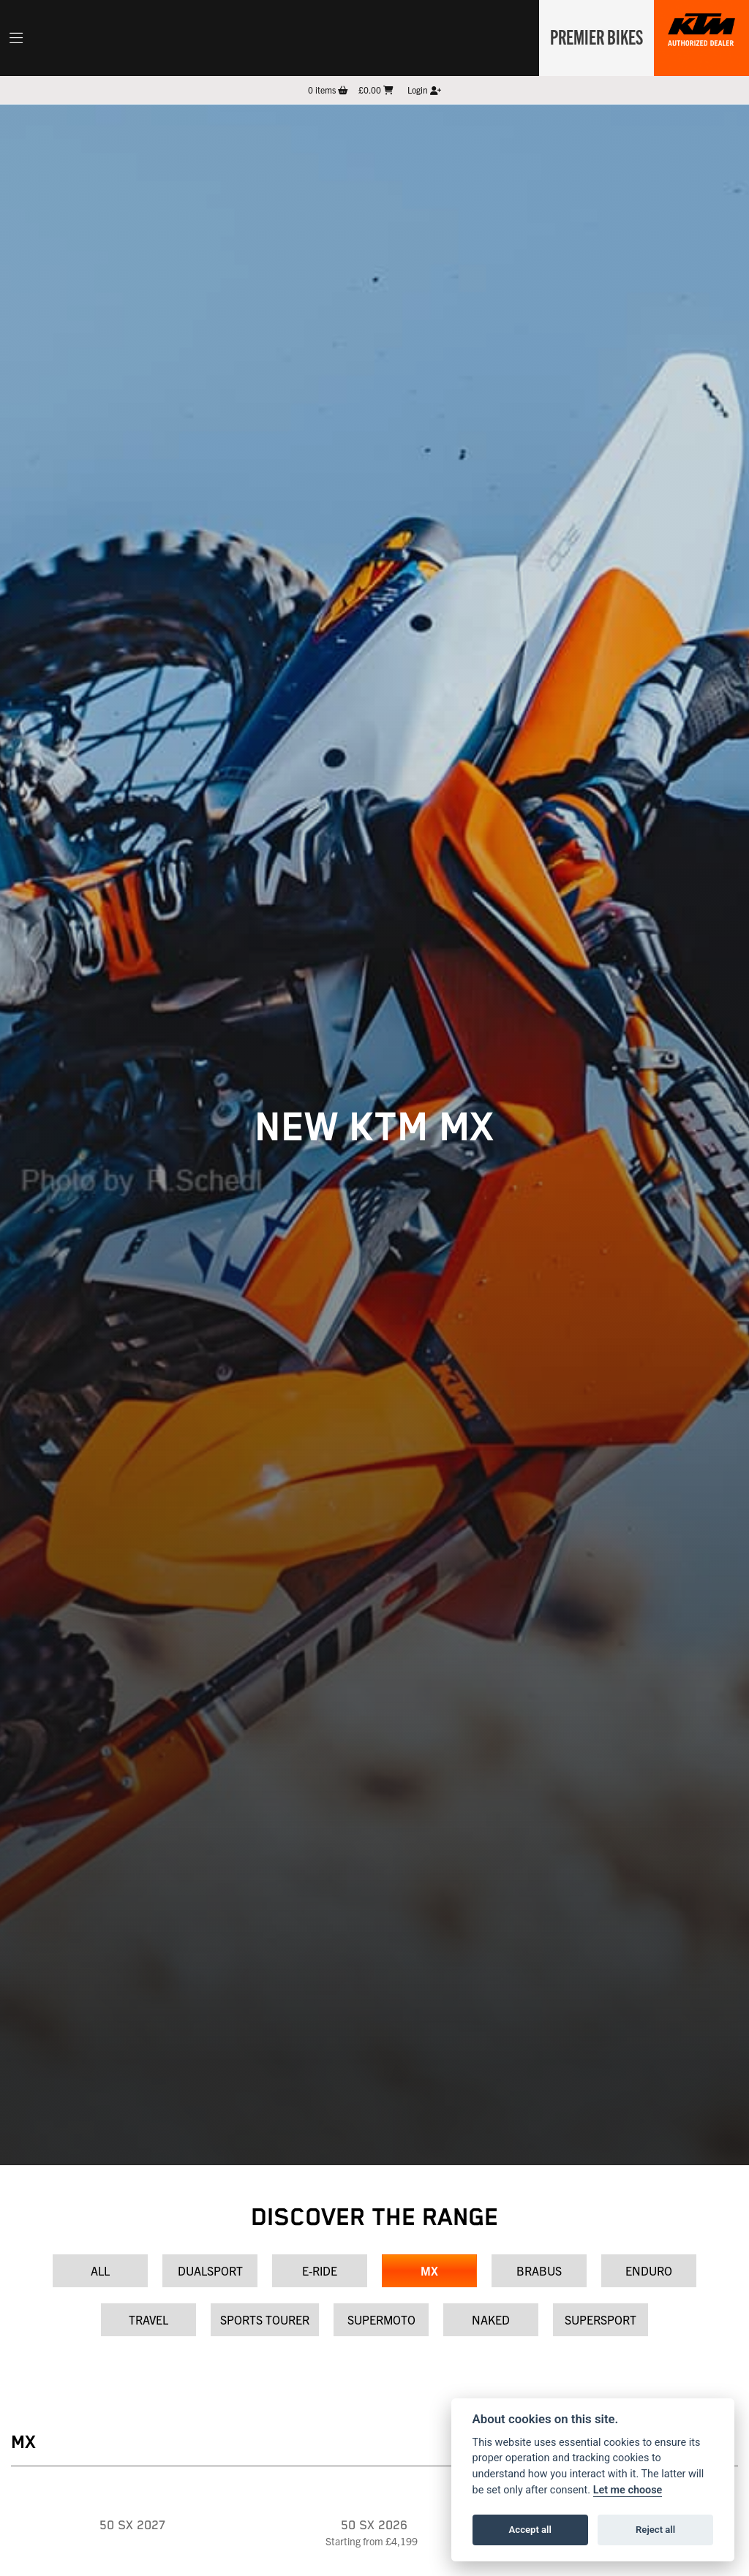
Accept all (530, 2529)
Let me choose (628, 2490)
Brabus (539, 2270)
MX (429, 2270)
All (100, 2270)
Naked (491, 2319)
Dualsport (210, 2270)
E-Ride (319, 2270)
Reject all (655, 2529)
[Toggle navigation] (16, 38)
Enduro (648, 2270)
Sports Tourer (264, 2319)
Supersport (600, 2319)
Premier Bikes (593, 35)
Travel (148, 2319)
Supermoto (381, 2319)
